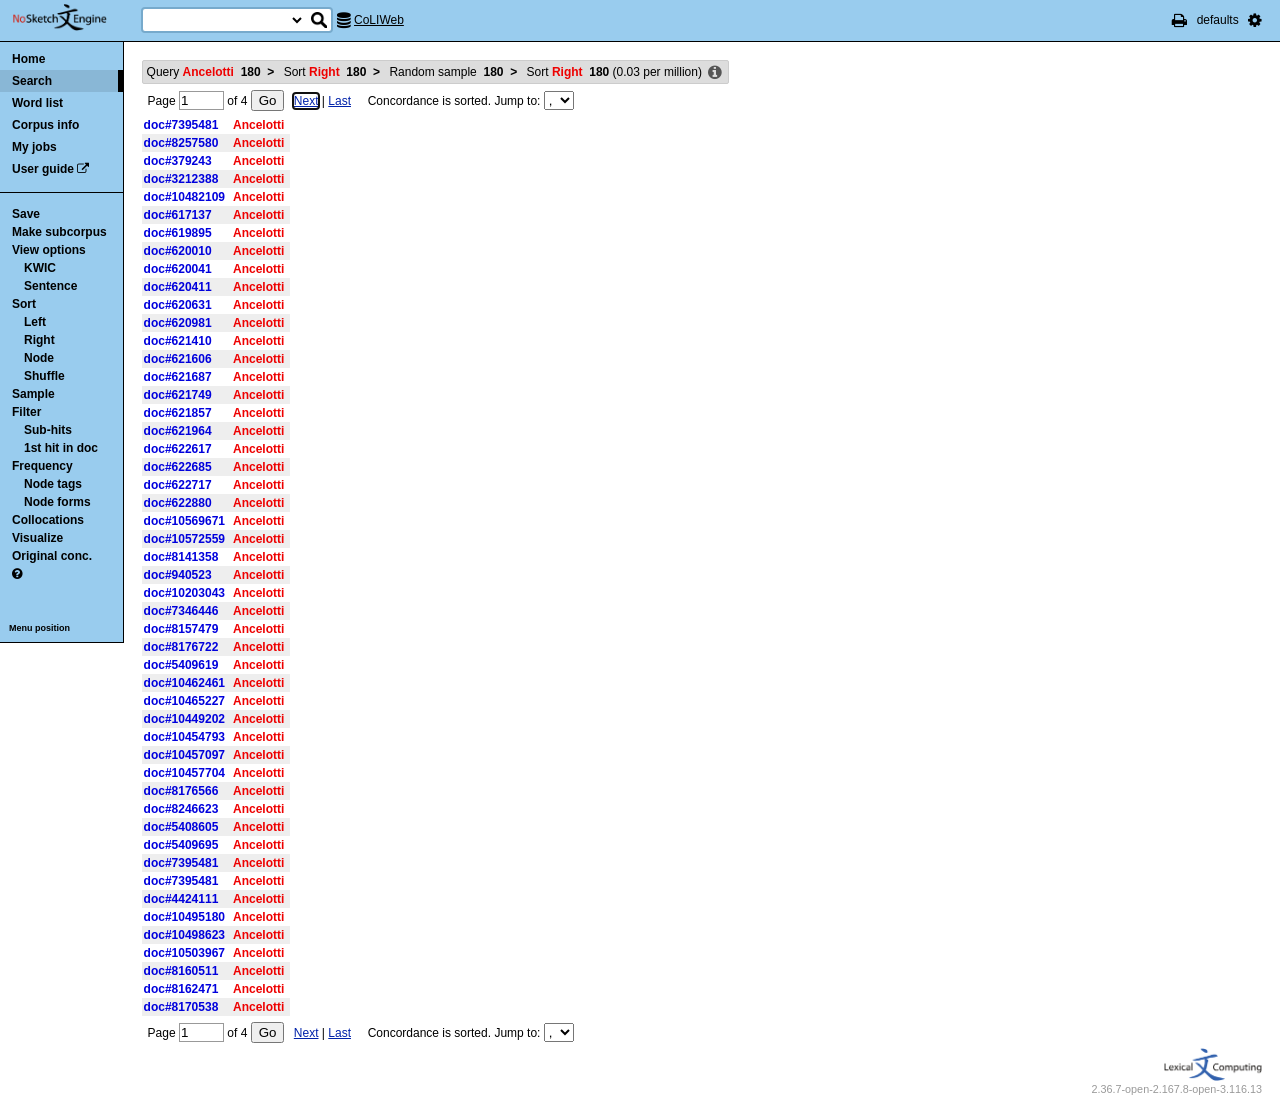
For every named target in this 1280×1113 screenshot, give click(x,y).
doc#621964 (178, 431)
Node (39, 358)
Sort (24, 304)
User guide (43, 169)
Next (306, 101)
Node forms (57, 502)
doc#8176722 (181, 647)
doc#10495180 (184, 917)
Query (204, 72)
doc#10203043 (184, 593)
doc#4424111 (181, 899)
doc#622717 (178, 485)
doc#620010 (178, 251)
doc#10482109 (184, 197)
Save (26, 214)
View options (49, 250)
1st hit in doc (61, 448)
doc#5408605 (181, 827)
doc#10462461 (184, 683)
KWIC (40, 268)
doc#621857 (178, 413)
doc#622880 (178, 503)
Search (32, 81)
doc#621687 (178, 377)
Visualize (37, 538)
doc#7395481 (181, 125)
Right (39, 340)
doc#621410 (178, 341)
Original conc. (52, 556)
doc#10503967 (184, 953)
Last (339, 101)
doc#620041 (178, 269)
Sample (33, 394)
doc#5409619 (181, 665)
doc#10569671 (184, 521)
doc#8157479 (181, 629)
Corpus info (45, 125)
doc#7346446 (181, 611)
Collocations (48, 520)
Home (28, 59)
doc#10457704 (184, 773)
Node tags (53, 484)
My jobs (34, 147)
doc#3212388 (181, 179)
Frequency (42, 466)
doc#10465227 (184, 701)
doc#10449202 (184, 719)
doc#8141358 (181, 557)
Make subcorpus (59, 232)
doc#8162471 (181, 989)
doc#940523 (178, 575)
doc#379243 (178, 161)
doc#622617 (178, 449)
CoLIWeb (379, 20)
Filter (26, 412)
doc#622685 (178, 467)
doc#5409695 (181, 845)
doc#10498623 (184, 935)
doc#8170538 (181, 1007)
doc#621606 (178, 359)
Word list (37, 103)
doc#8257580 (181, 143)
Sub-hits (48, 430)
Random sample (446, 72)
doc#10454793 (184, 737)
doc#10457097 (184, 755)
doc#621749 (178, 395)
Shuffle (44, 376)
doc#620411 (178, 287)
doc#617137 (178, 215)
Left (35, 322)
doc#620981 (178, 323)
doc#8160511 (181, 971)
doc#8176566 (181, 791)
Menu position (39, 628)
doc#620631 (178, 305)
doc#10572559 (184, 539)
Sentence (50, 286)
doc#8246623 (181, 809)
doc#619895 (178, 233)
